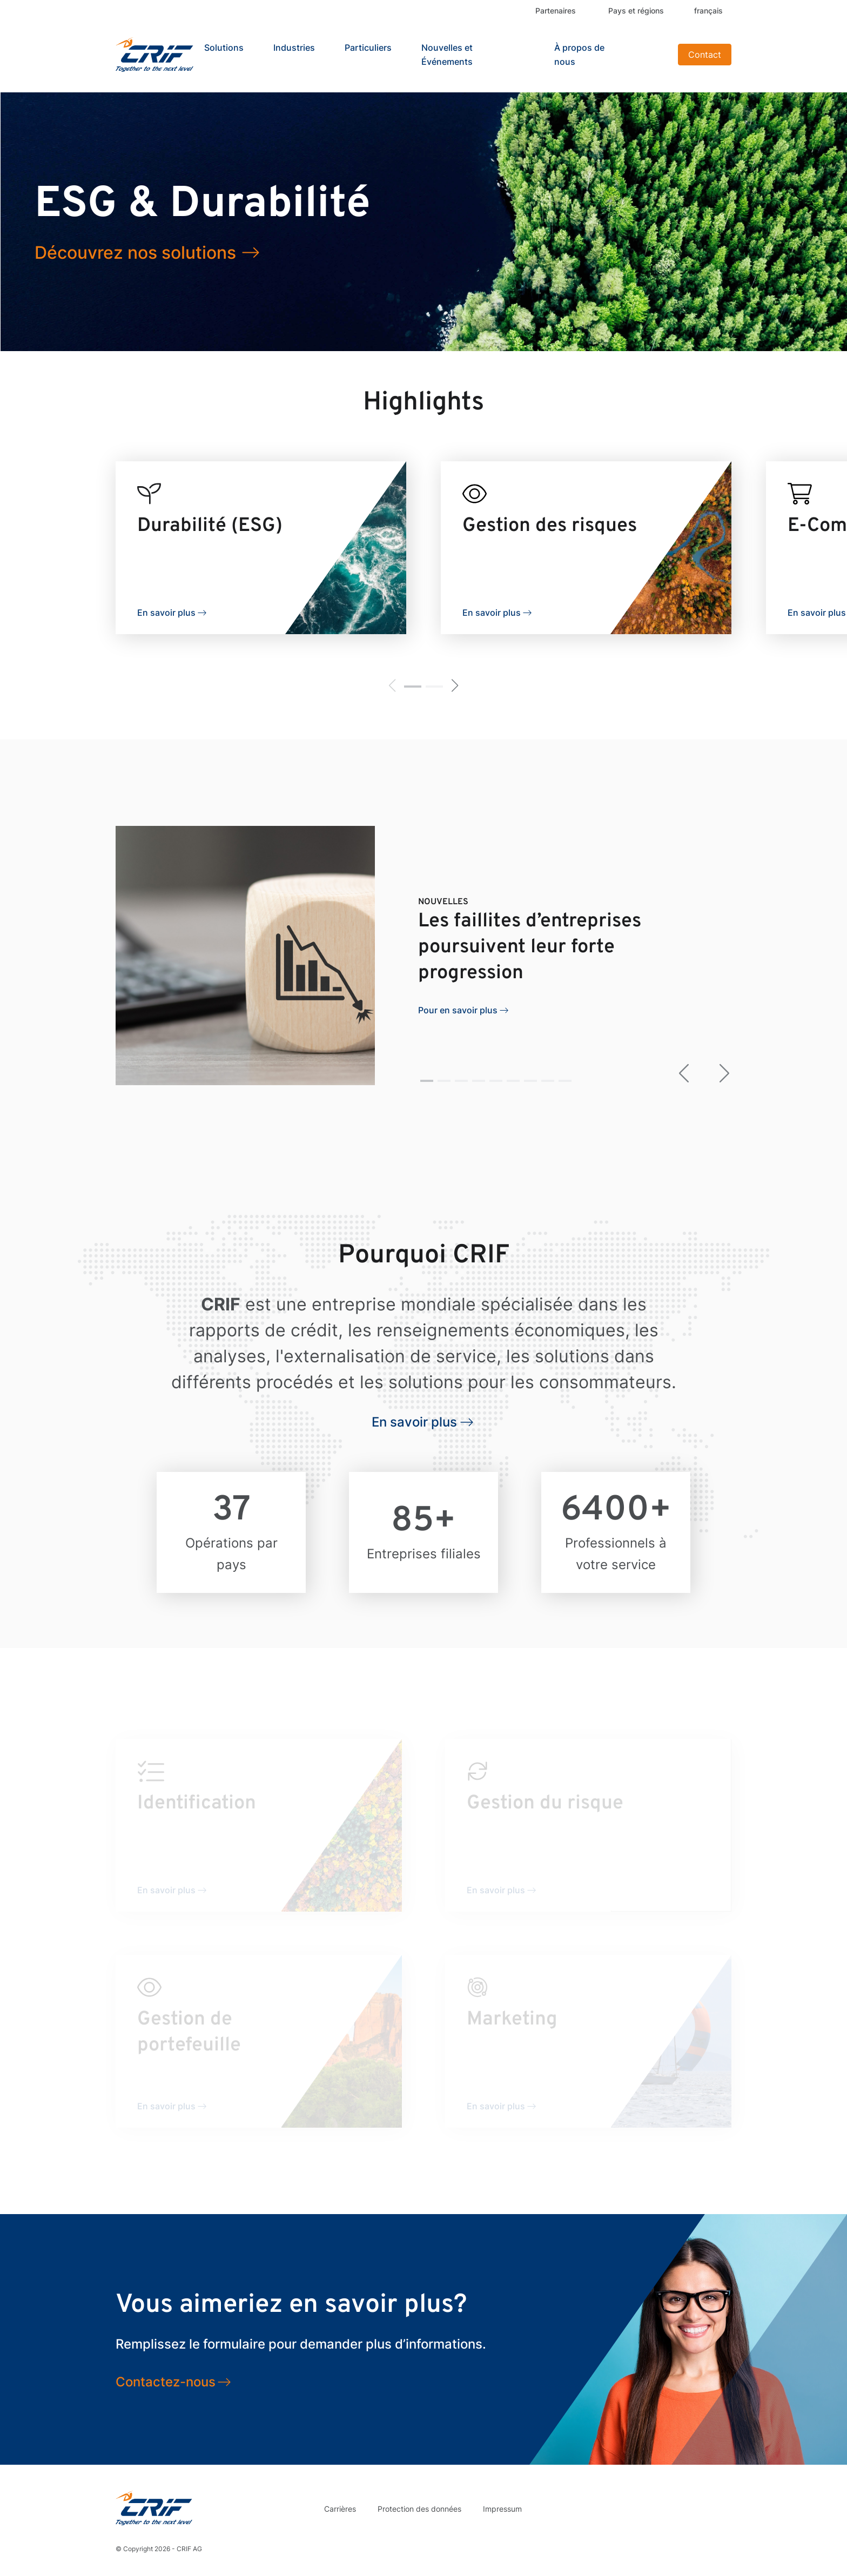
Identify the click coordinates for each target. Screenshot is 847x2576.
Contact (704, 54)
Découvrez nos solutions (135, 252)
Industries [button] (294, 47)
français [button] (708, 10)
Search (656, 54)
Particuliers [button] (368, 47)
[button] (412, 686)
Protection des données (419, 2508)
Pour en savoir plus (458, 1010)
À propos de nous (579, 54)
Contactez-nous (166, 2382)
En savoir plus (166, 612)
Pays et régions (636, 10)
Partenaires (555, 10)
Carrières (340, 2508)
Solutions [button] (224, 47)
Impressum (502, 2508)
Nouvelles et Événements (447, 54)
